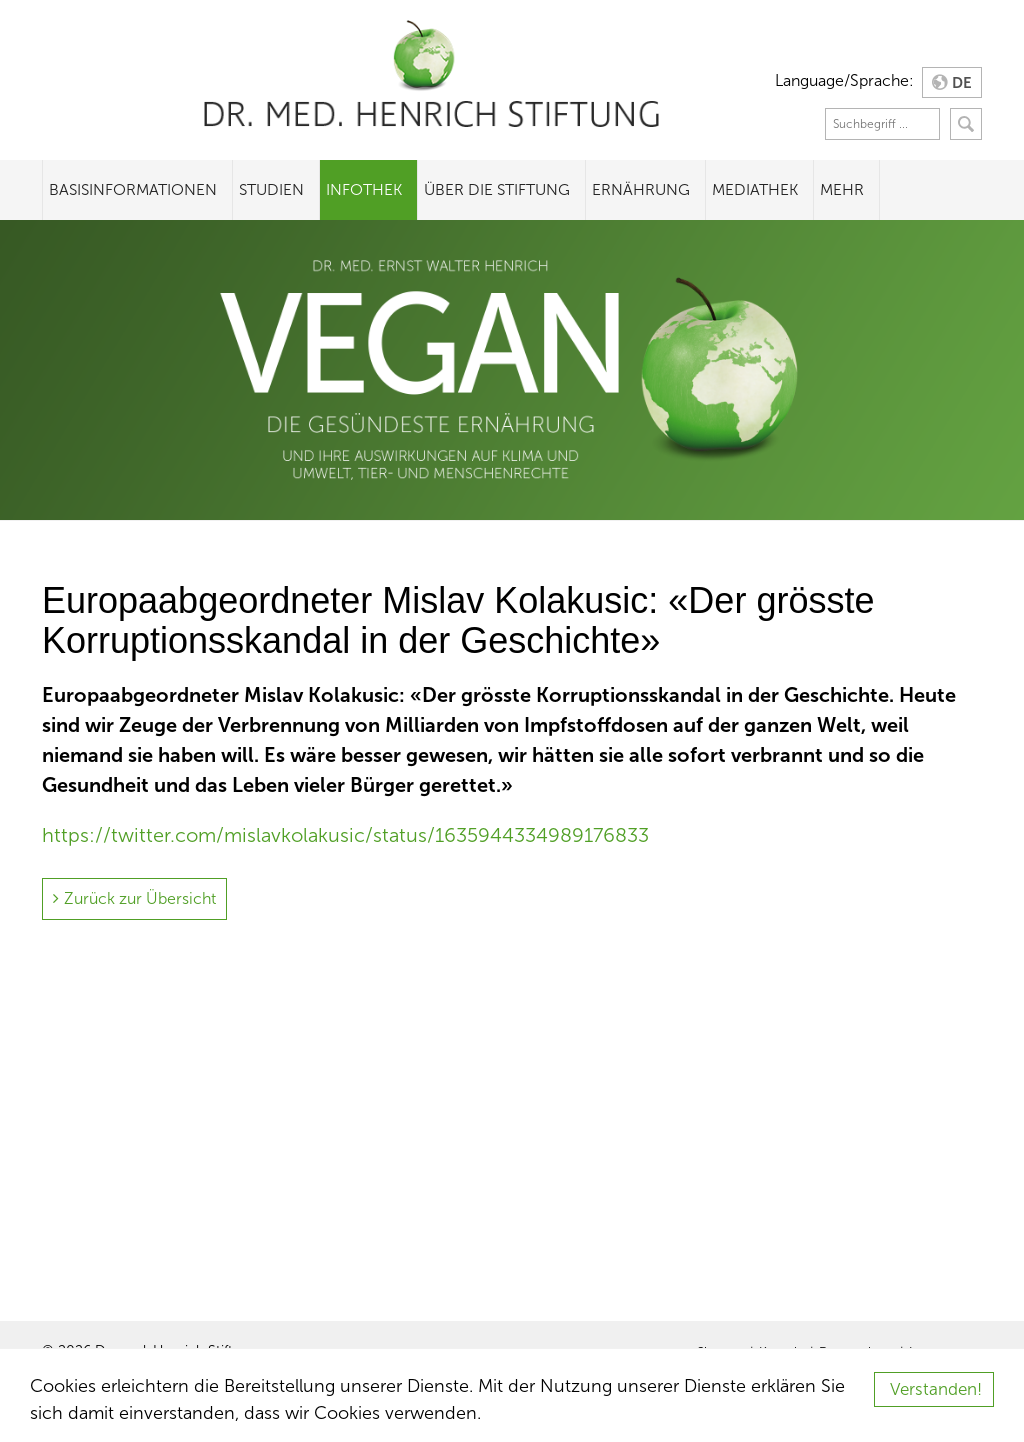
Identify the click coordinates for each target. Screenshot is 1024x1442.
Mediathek (755, 189)
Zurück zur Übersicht (140, 898)
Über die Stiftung (497, 189)
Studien (271, 189)
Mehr (842, 189)
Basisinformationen (133, 189)
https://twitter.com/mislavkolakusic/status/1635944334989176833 (345, 835)
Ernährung (641, 189)
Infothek (364, 189)
